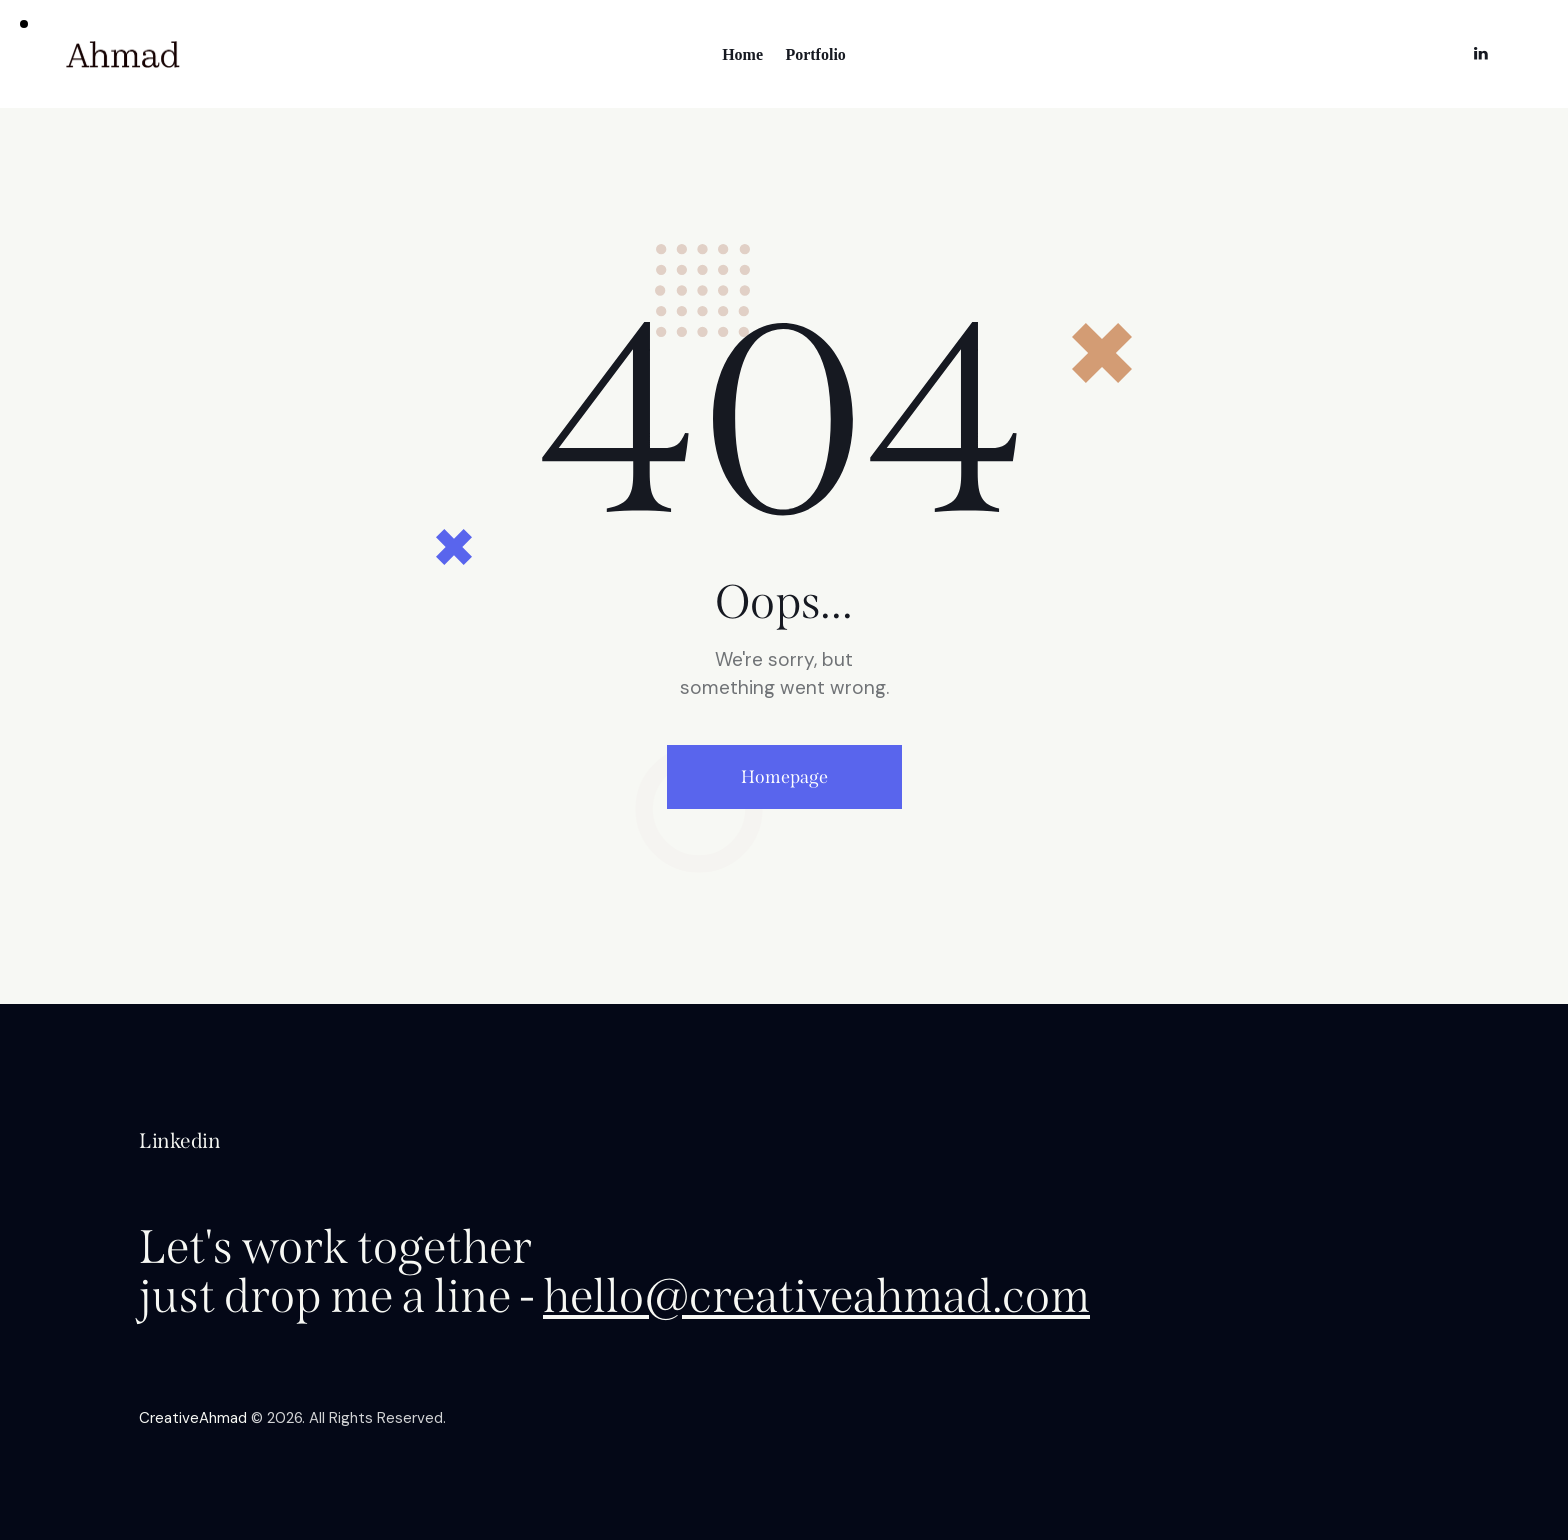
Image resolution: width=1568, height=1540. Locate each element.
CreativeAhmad (193, 1418)
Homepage (784, 777)
